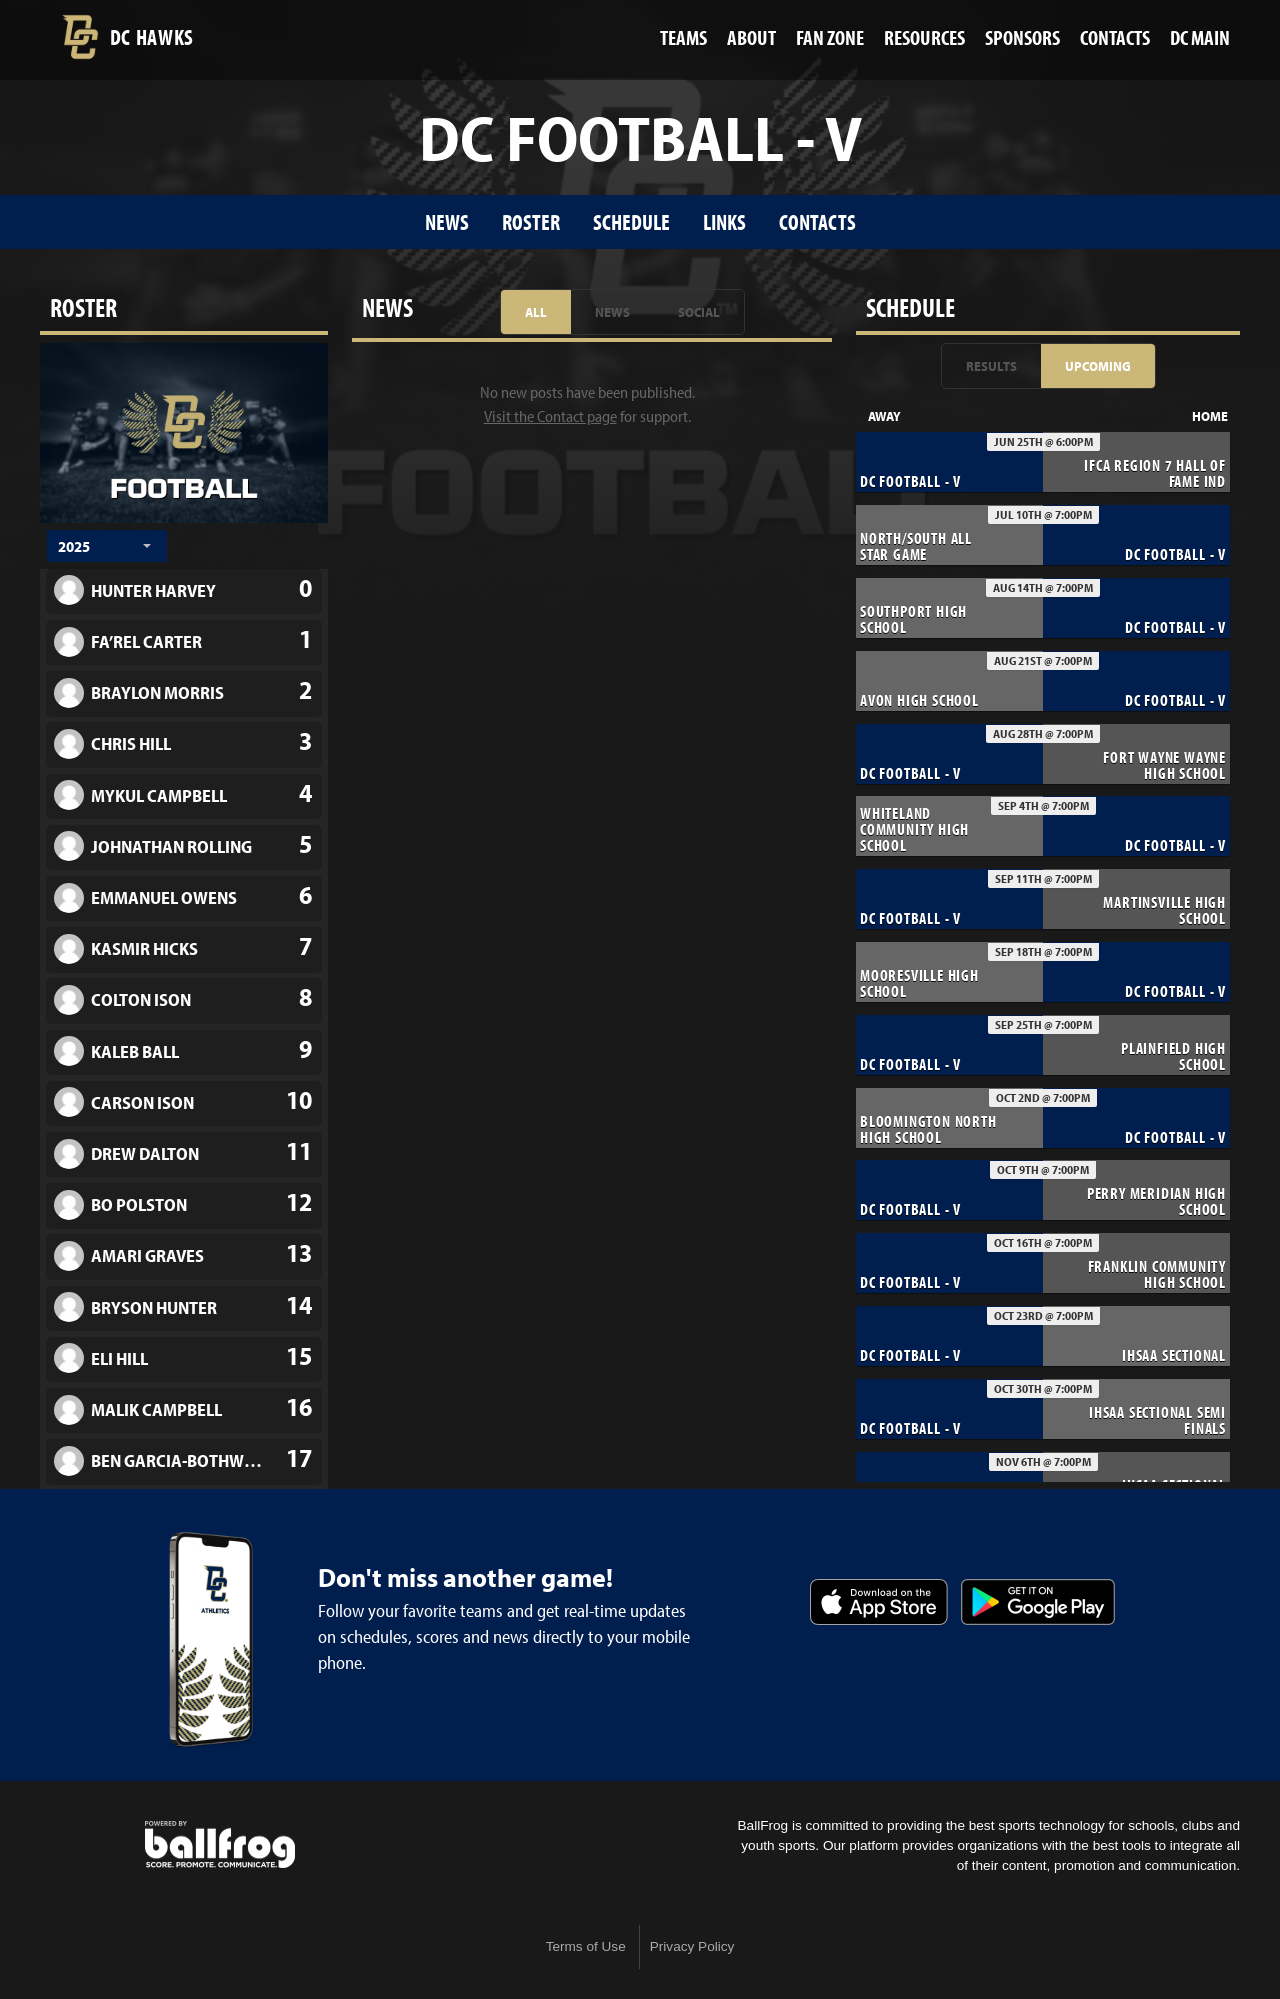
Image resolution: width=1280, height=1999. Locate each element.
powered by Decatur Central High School (220, 1845)
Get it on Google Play (1038, 1602)
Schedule (631, 221)
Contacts (817, 221)
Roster (531, 221)
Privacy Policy (692, 1946)
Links (724, 221)
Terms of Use (586, 1946)
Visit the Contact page (550, 416)
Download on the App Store (879, 1602)
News (447, 221)
